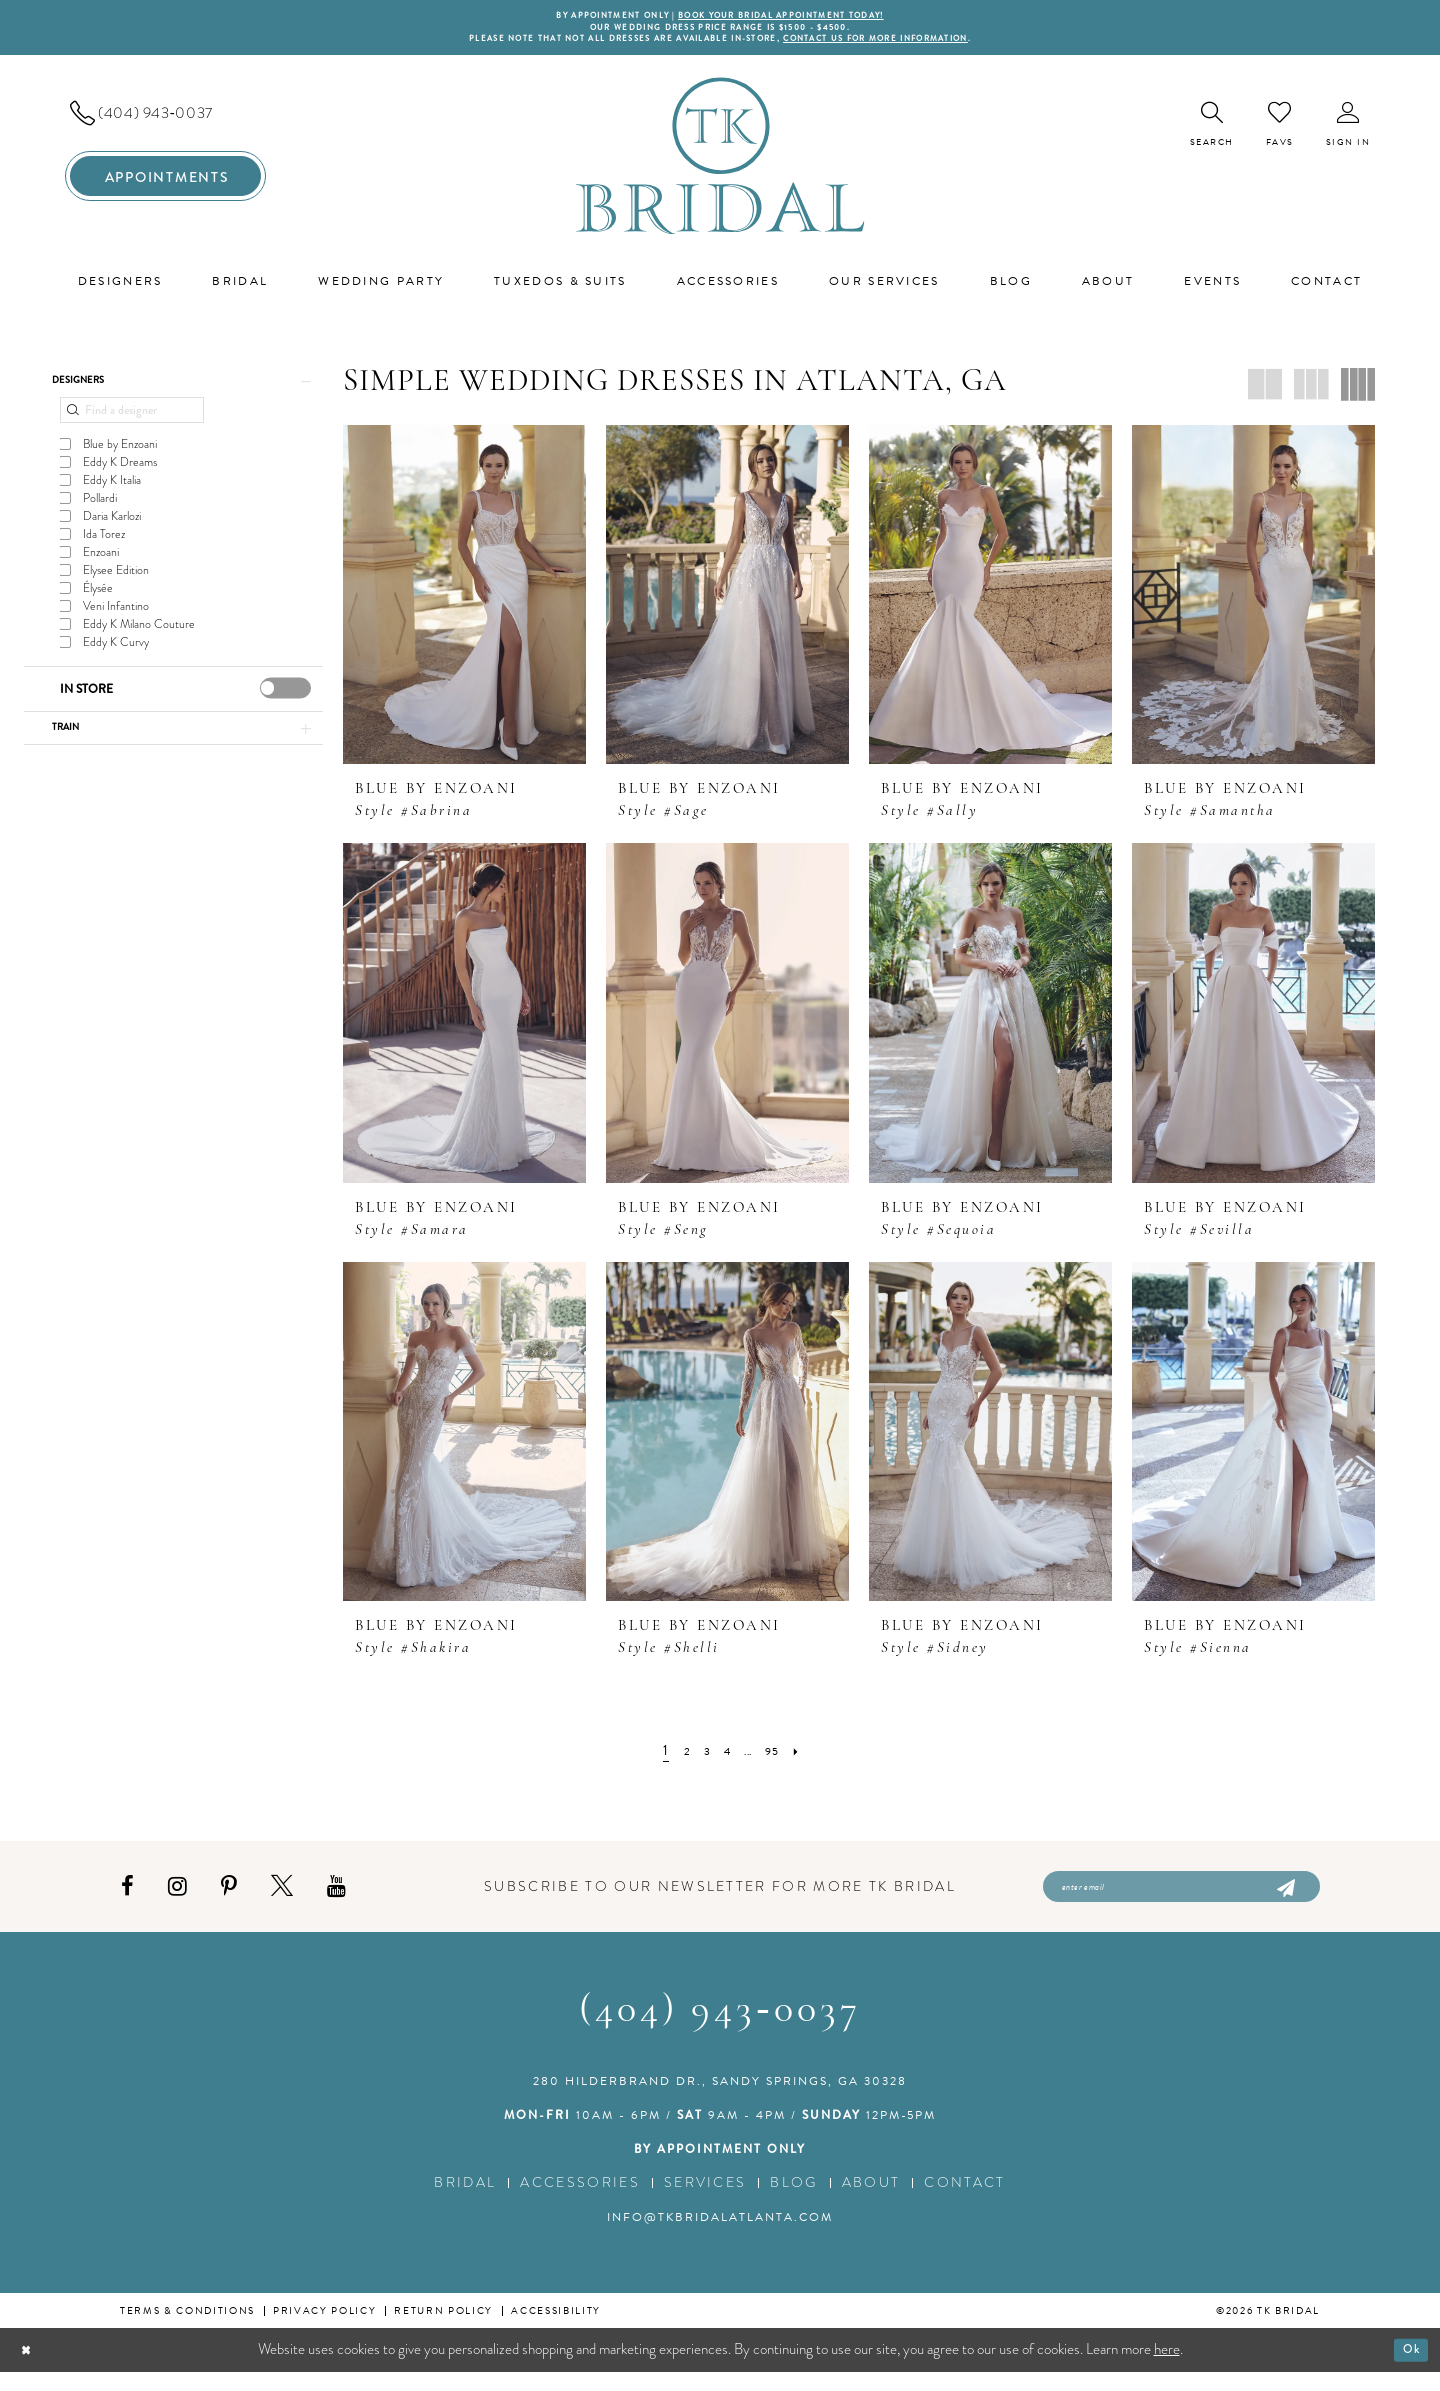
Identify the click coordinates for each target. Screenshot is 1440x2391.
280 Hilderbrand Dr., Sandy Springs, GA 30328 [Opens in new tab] (720, 2100)
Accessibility (556, 2329)
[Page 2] (677, 1760)
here (1167, 2368)
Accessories (580, 2201)
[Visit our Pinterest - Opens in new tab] (229, 1901)
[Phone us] (165, 123)
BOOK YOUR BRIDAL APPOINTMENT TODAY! (798, 17)
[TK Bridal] (720, 165)
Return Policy (443, 2329)
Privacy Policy (324, 2329)
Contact (964, 2201)
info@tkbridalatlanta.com (720, 2236)
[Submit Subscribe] (1284, 1901)
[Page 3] (701, 1760)
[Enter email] (1181, 1901)
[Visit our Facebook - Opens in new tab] (127, 1901)
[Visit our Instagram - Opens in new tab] (177, 1901)
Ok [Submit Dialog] (1406, 2368)
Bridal (465, 2201)
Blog (793, 2201)
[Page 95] (781, 1760)
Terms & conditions (187, 2329)
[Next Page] (810, 1760)
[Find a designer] (132, 429)
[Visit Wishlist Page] (1280, 134)
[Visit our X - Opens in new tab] (282, 1901)
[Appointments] (165, 186)
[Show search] (1212, 134)
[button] (1348, 134)
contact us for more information (918, 47)
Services (705, 2201)
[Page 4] (725, 1760)
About (871, 2201)
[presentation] (285, 706)
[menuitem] (165, 123)
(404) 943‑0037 (719, 2030)
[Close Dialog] (30, 2369)
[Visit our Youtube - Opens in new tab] (336, 1901)
